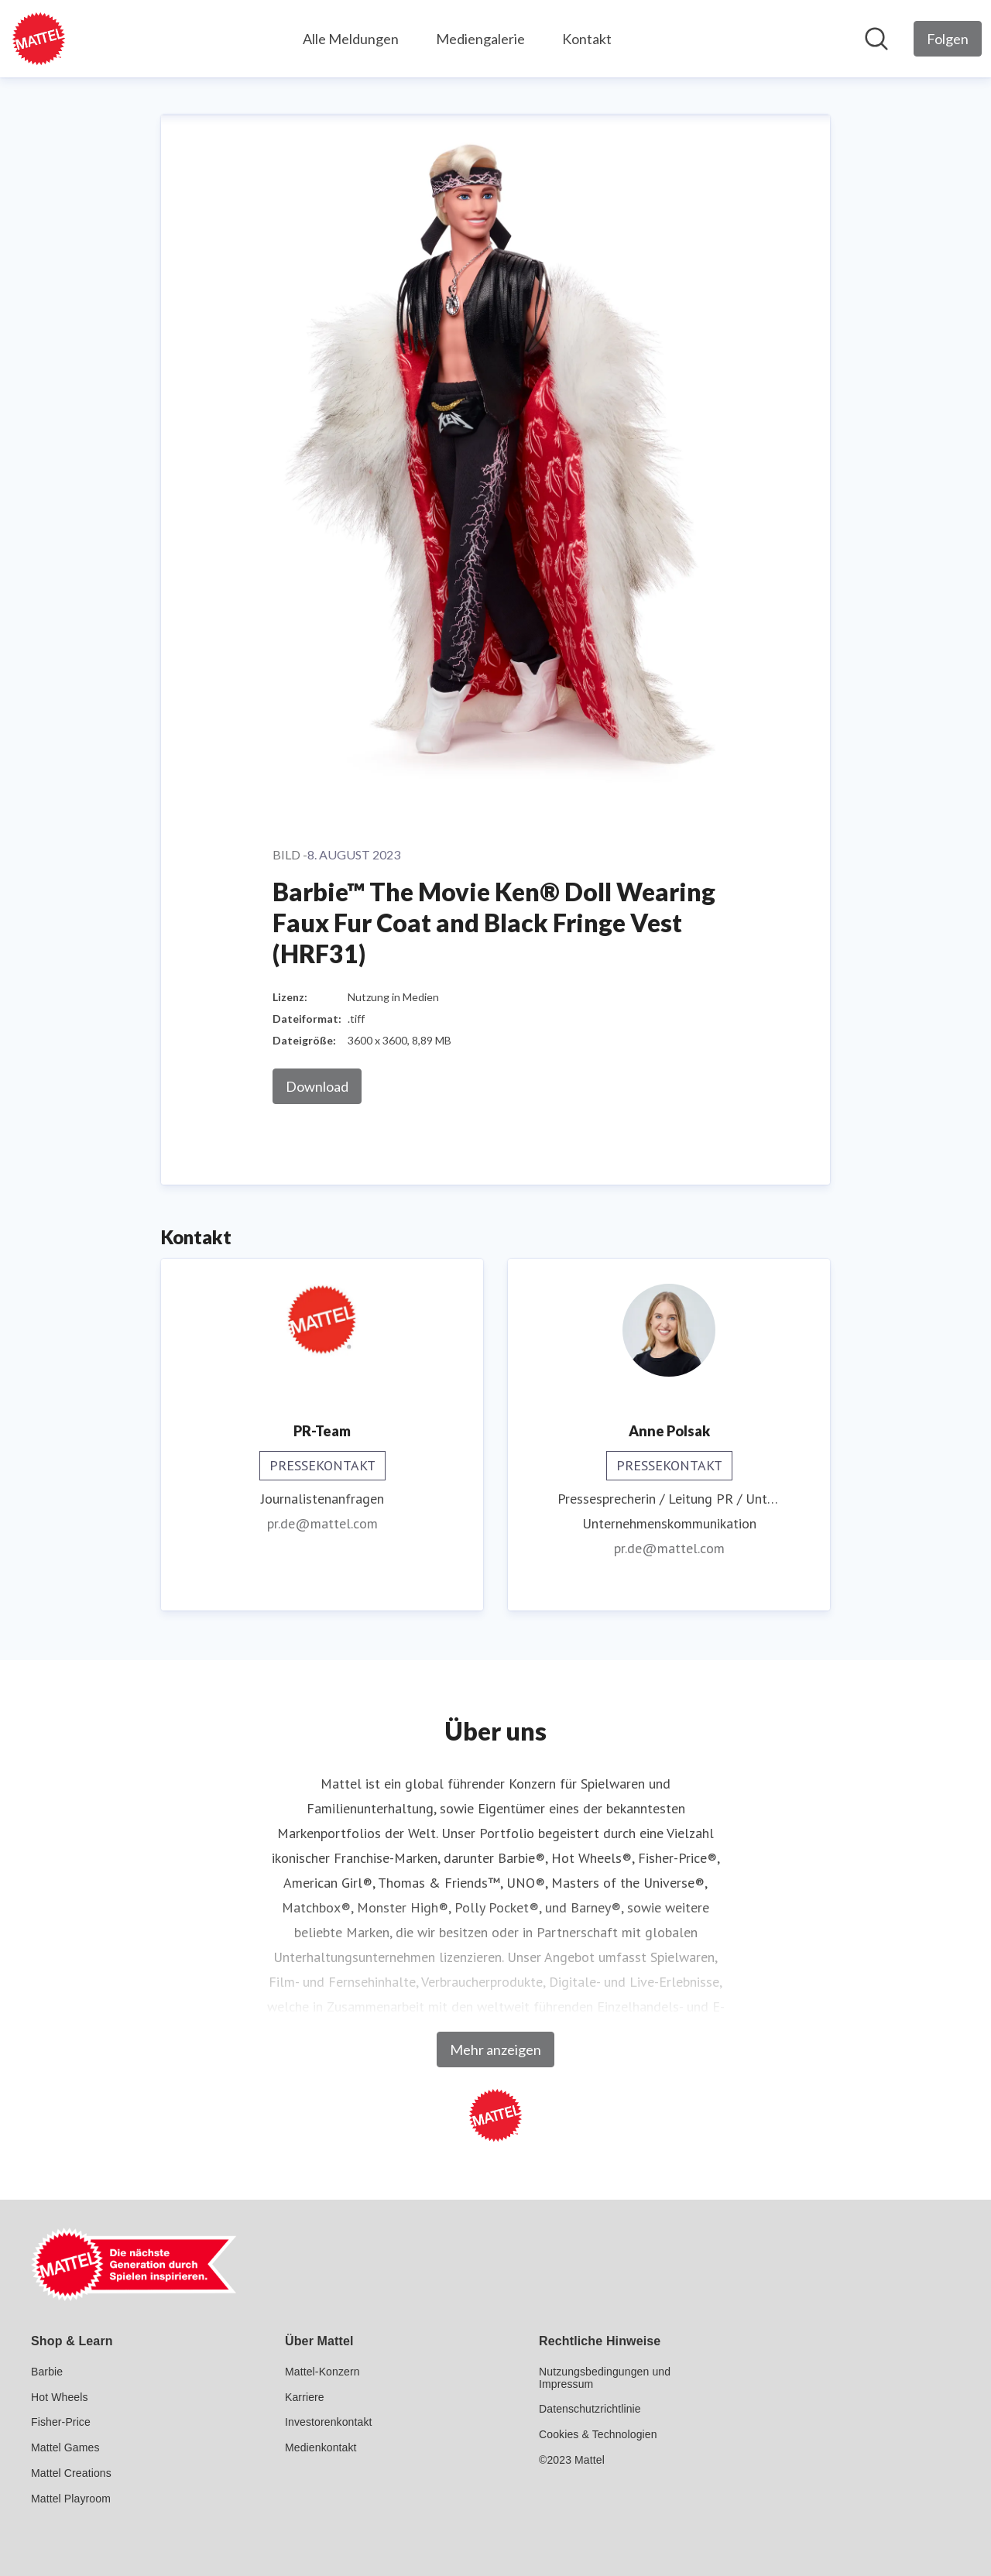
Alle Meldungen (351, 38)
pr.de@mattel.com (322, 1523)
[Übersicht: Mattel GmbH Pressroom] (38, 38)
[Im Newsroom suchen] (876, 38)
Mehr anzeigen (495, 2049)
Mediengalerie (480, 38)
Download (317, 1086)
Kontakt (587, 38)
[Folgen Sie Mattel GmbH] (948, 39)
